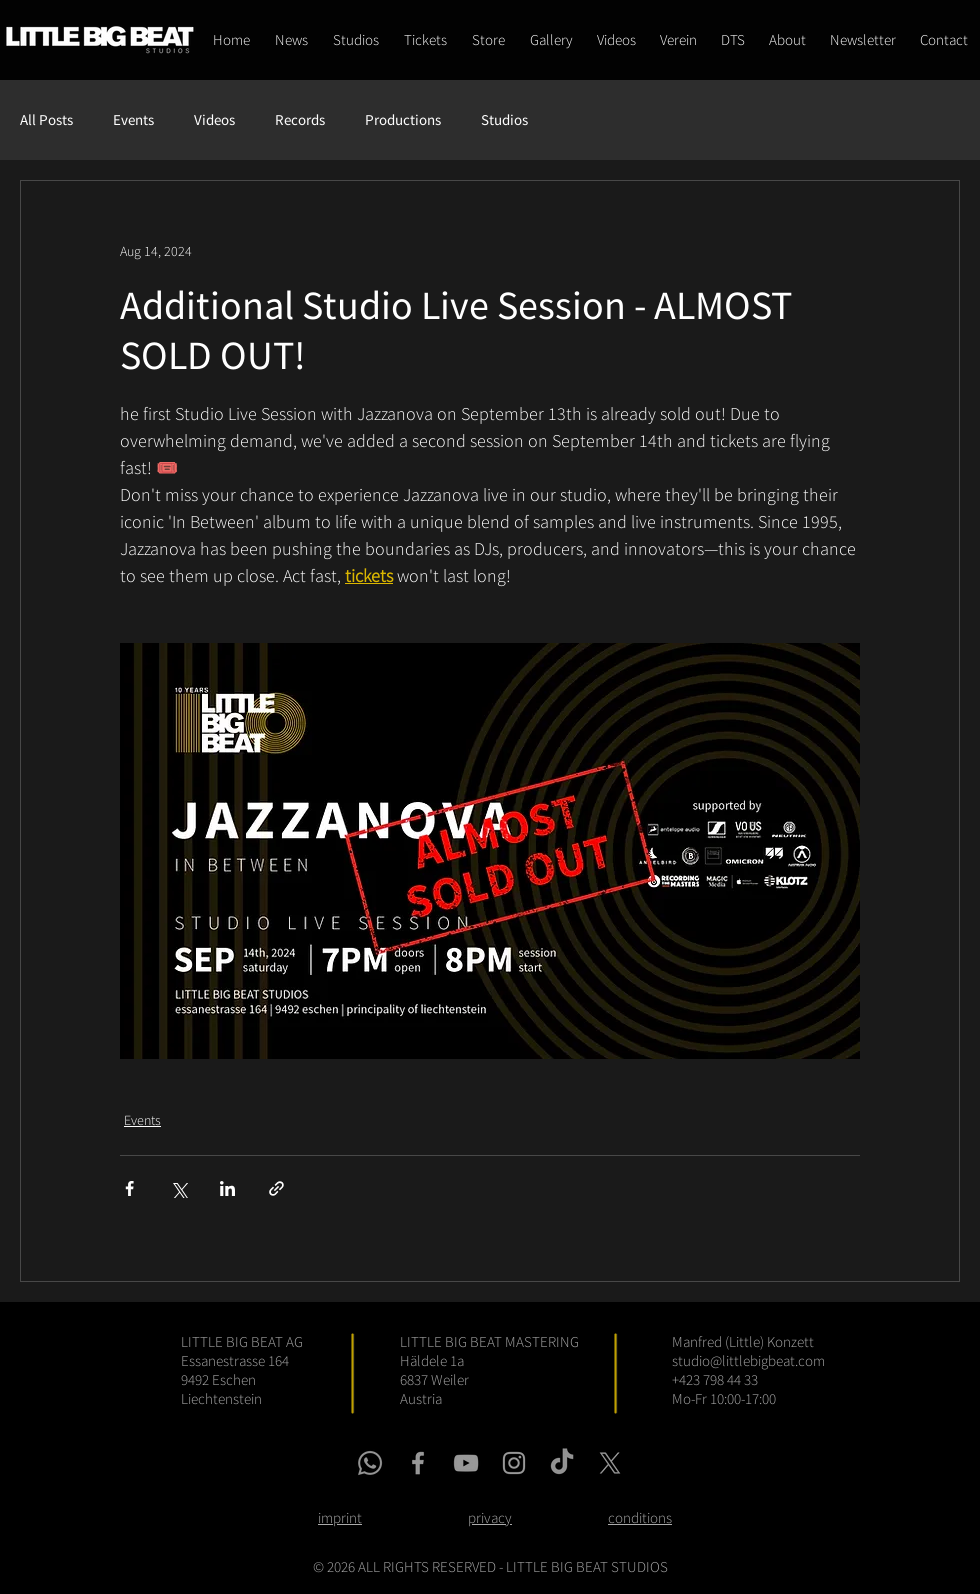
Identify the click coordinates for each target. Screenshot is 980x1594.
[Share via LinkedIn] (227, 1188)
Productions (403, 120)
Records (300, 120)
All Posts (46, 120)
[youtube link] (466, 1463)
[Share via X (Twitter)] (178, 1188)
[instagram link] (514, 1463)
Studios (504, 120)
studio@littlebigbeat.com (748, 1360)
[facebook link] (418, 1463)
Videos (214, 120)
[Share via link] (276, 1188)
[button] (488, 40)
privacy (490, 1517)
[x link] (610, 1463)
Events (133, 120)
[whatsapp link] (370, 1463)
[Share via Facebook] (129, 1188)
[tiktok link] (562, 1463)
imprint (340, 1517)
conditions (640, 1517)
